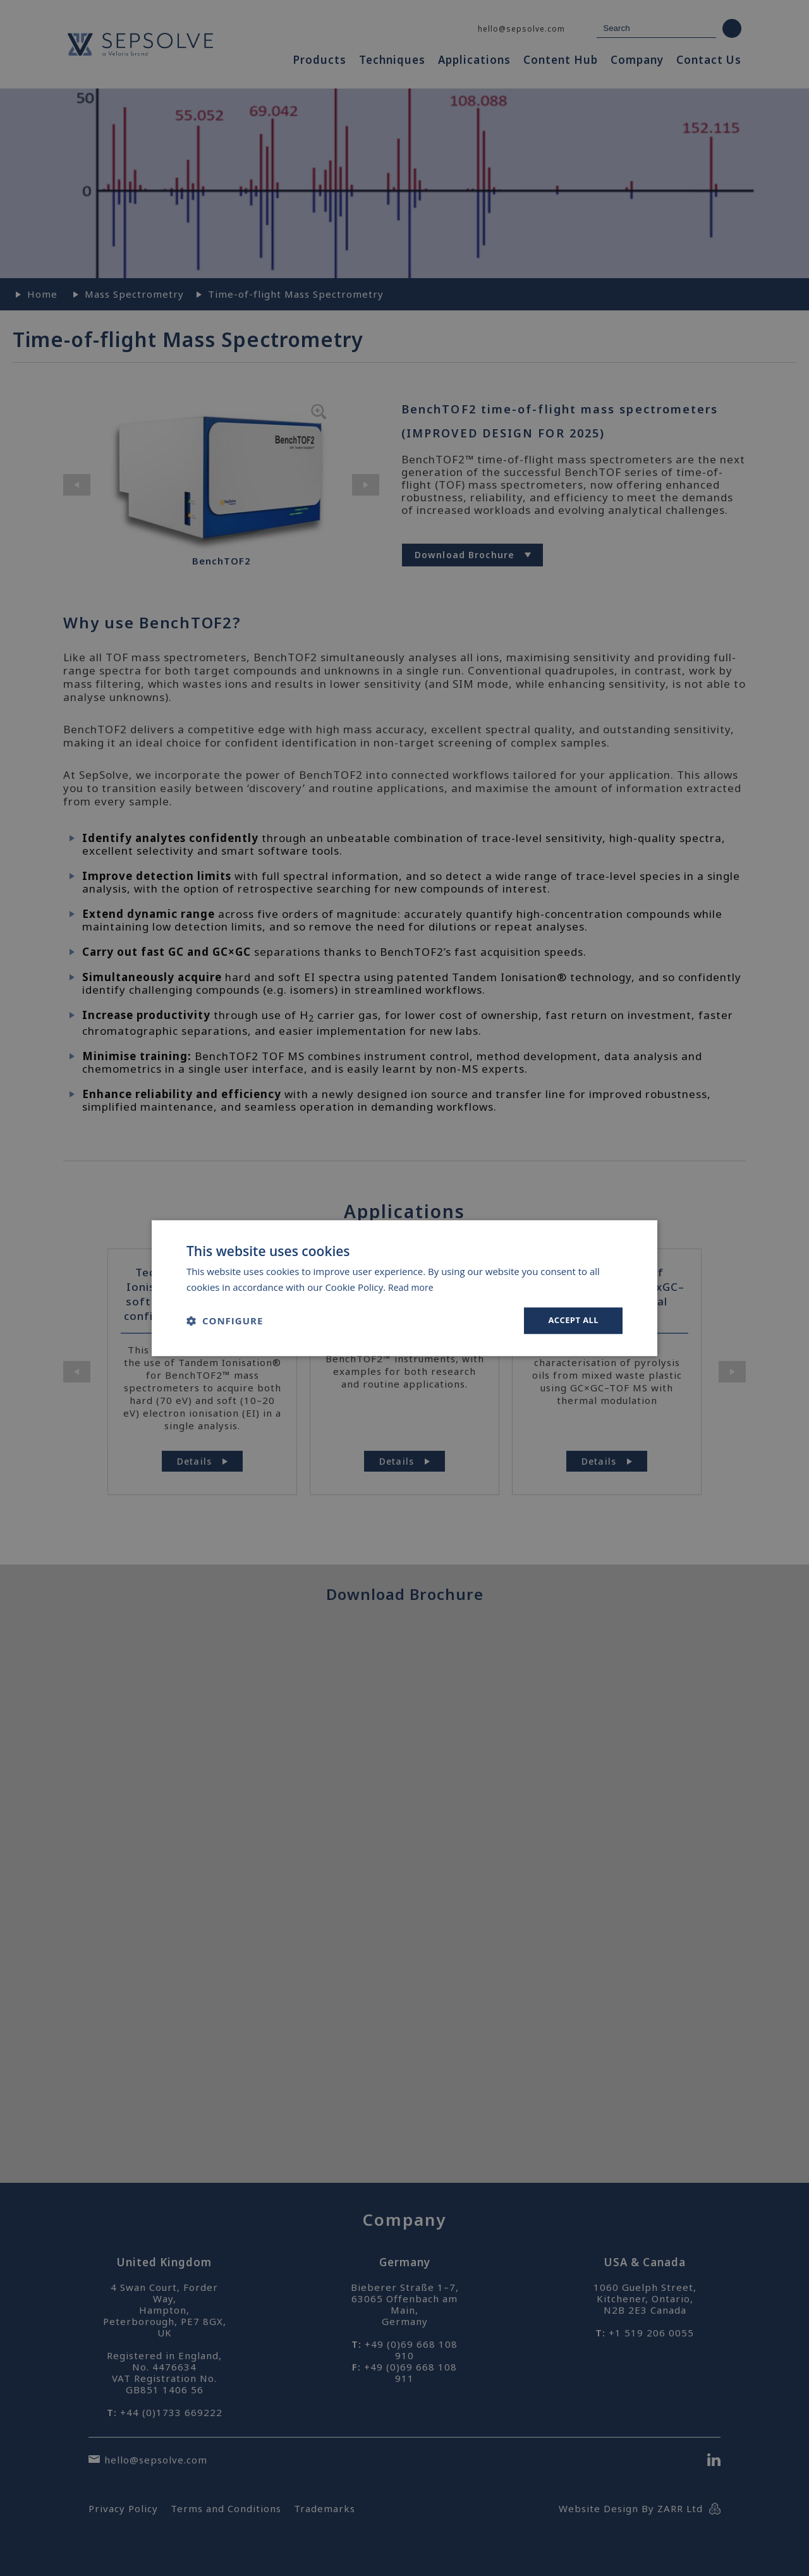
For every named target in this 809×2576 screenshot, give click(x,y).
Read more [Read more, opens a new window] (412, 1285)
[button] (224, 1321)
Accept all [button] (572, 1320)
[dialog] (404, 1288)
